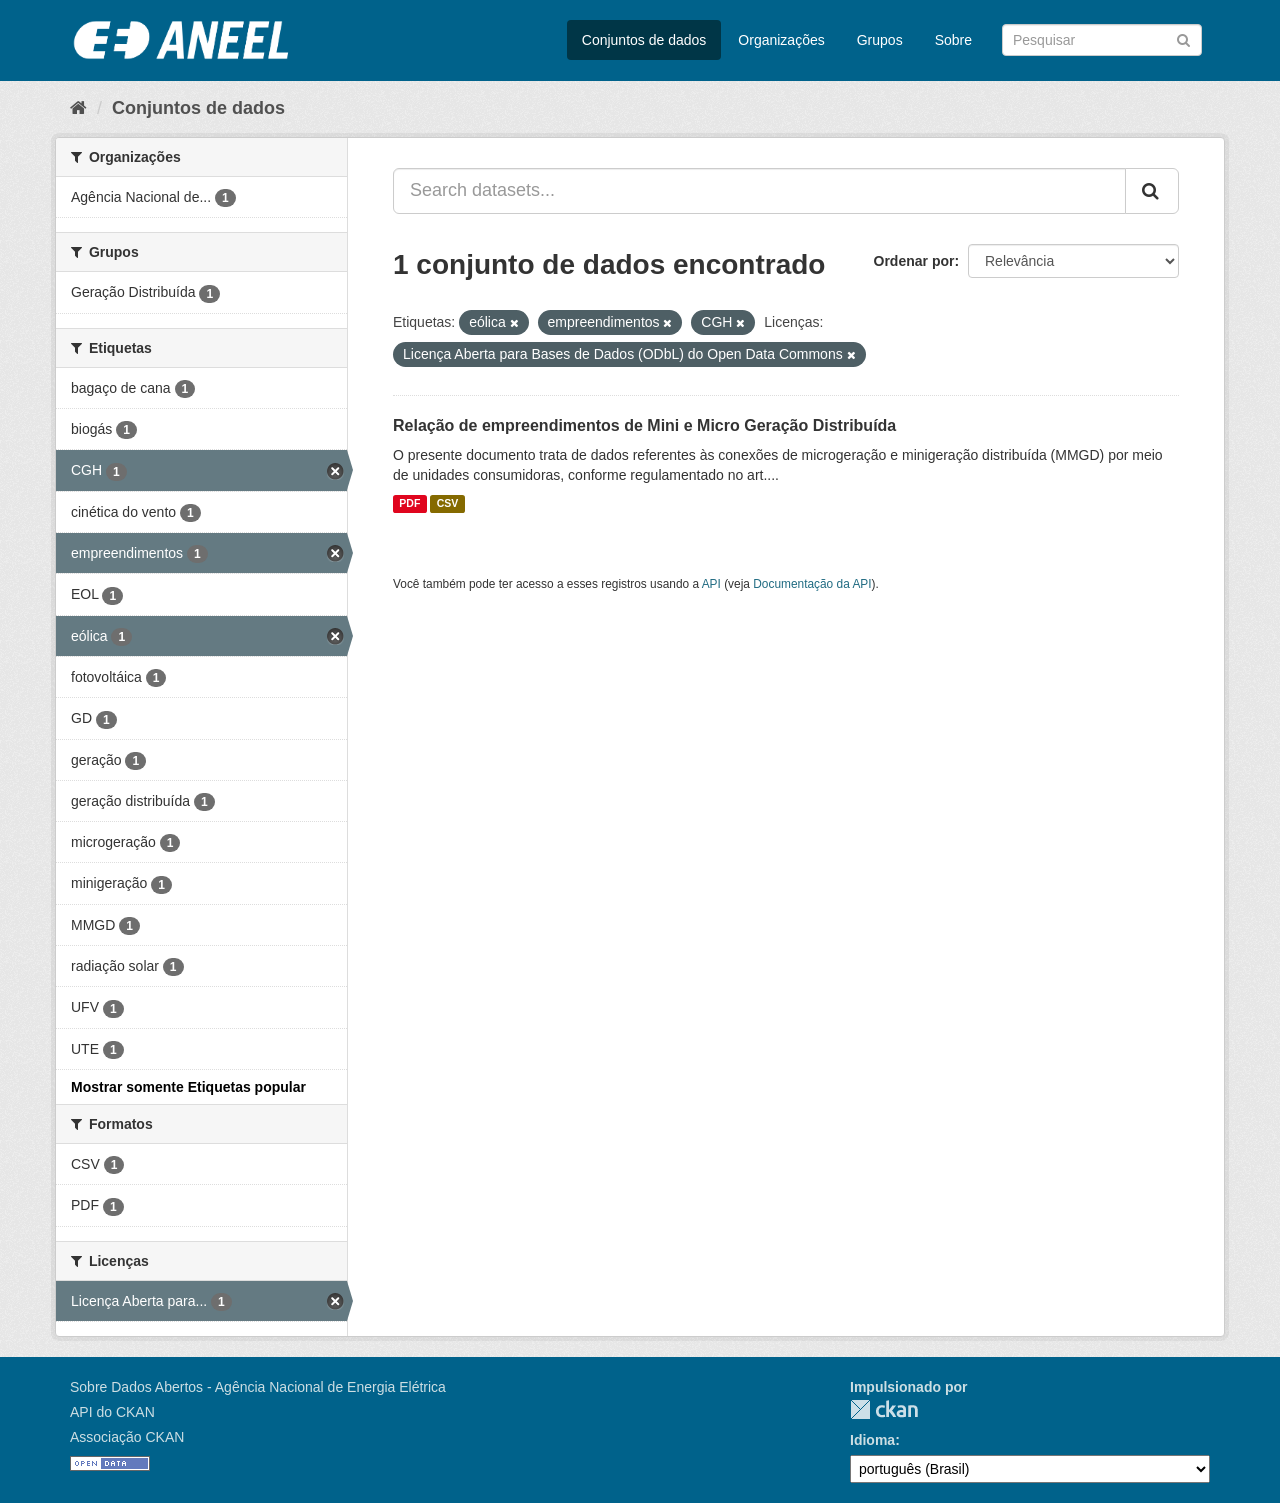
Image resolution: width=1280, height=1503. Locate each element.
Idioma (872, 1440)
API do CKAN (112, 1412)
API (711, 584)
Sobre (953, 40)
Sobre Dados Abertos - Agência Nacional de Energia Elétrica (258, 1387)
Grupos (880, 40)
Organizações (781, 40)
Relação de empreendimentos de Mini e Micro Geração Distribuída (644, 425)
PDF (409, 504)
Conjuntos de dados (644, 40)
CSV (448, 504)
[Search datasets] (1102, 40)
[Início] (78, 108)
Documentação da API (812, 584)
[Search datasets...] (759, 191)
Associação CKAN (127, 1437)
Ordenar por (914, 261)
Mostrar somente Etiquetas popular (188, 1087)
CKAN (884, 1409)
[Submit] (1183, 38)
